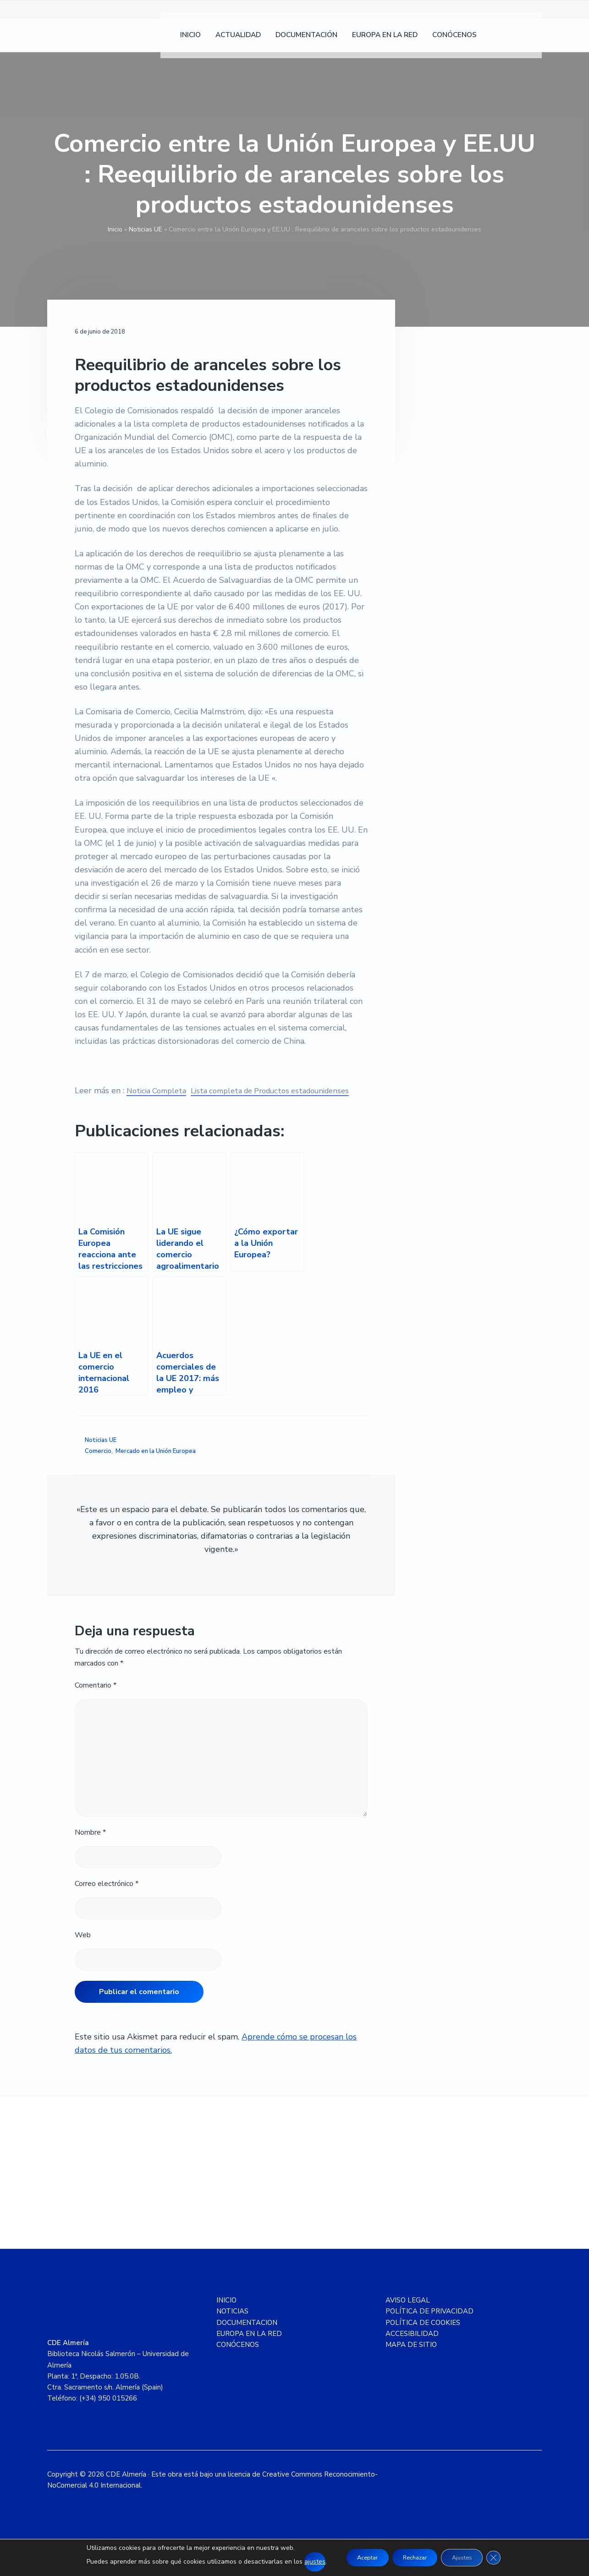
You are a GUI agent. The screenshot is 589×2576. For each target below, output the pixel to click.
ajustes (300, 2561)
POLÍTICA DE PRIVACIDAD (429, 2324)
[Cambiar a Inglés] (530, 41)
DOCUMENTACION (246, 2335)
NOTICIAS (232, 2324)
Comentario (95, 1699)
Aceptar (357, 2557)
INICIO (226, 2313)
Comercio (98, 1464)
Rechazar (414, 2557)
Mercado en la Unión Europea (156, 1464)
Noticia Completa (159, 1090)
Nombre (90, 1846)
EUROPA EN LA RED (249, 2346)
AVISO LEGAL (407, 2313)
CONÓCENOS (237, 2357)
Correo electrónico (106, 1897)
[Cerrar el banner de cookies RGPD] (506, 2557)
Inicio (115, 229)
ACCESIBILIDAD (412, 2346)
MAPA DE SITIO (411, 2357)
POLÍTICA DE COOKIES (422, 2335)
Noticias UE (145, 229)
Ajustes (470, 2557)
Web (83, 1948)
